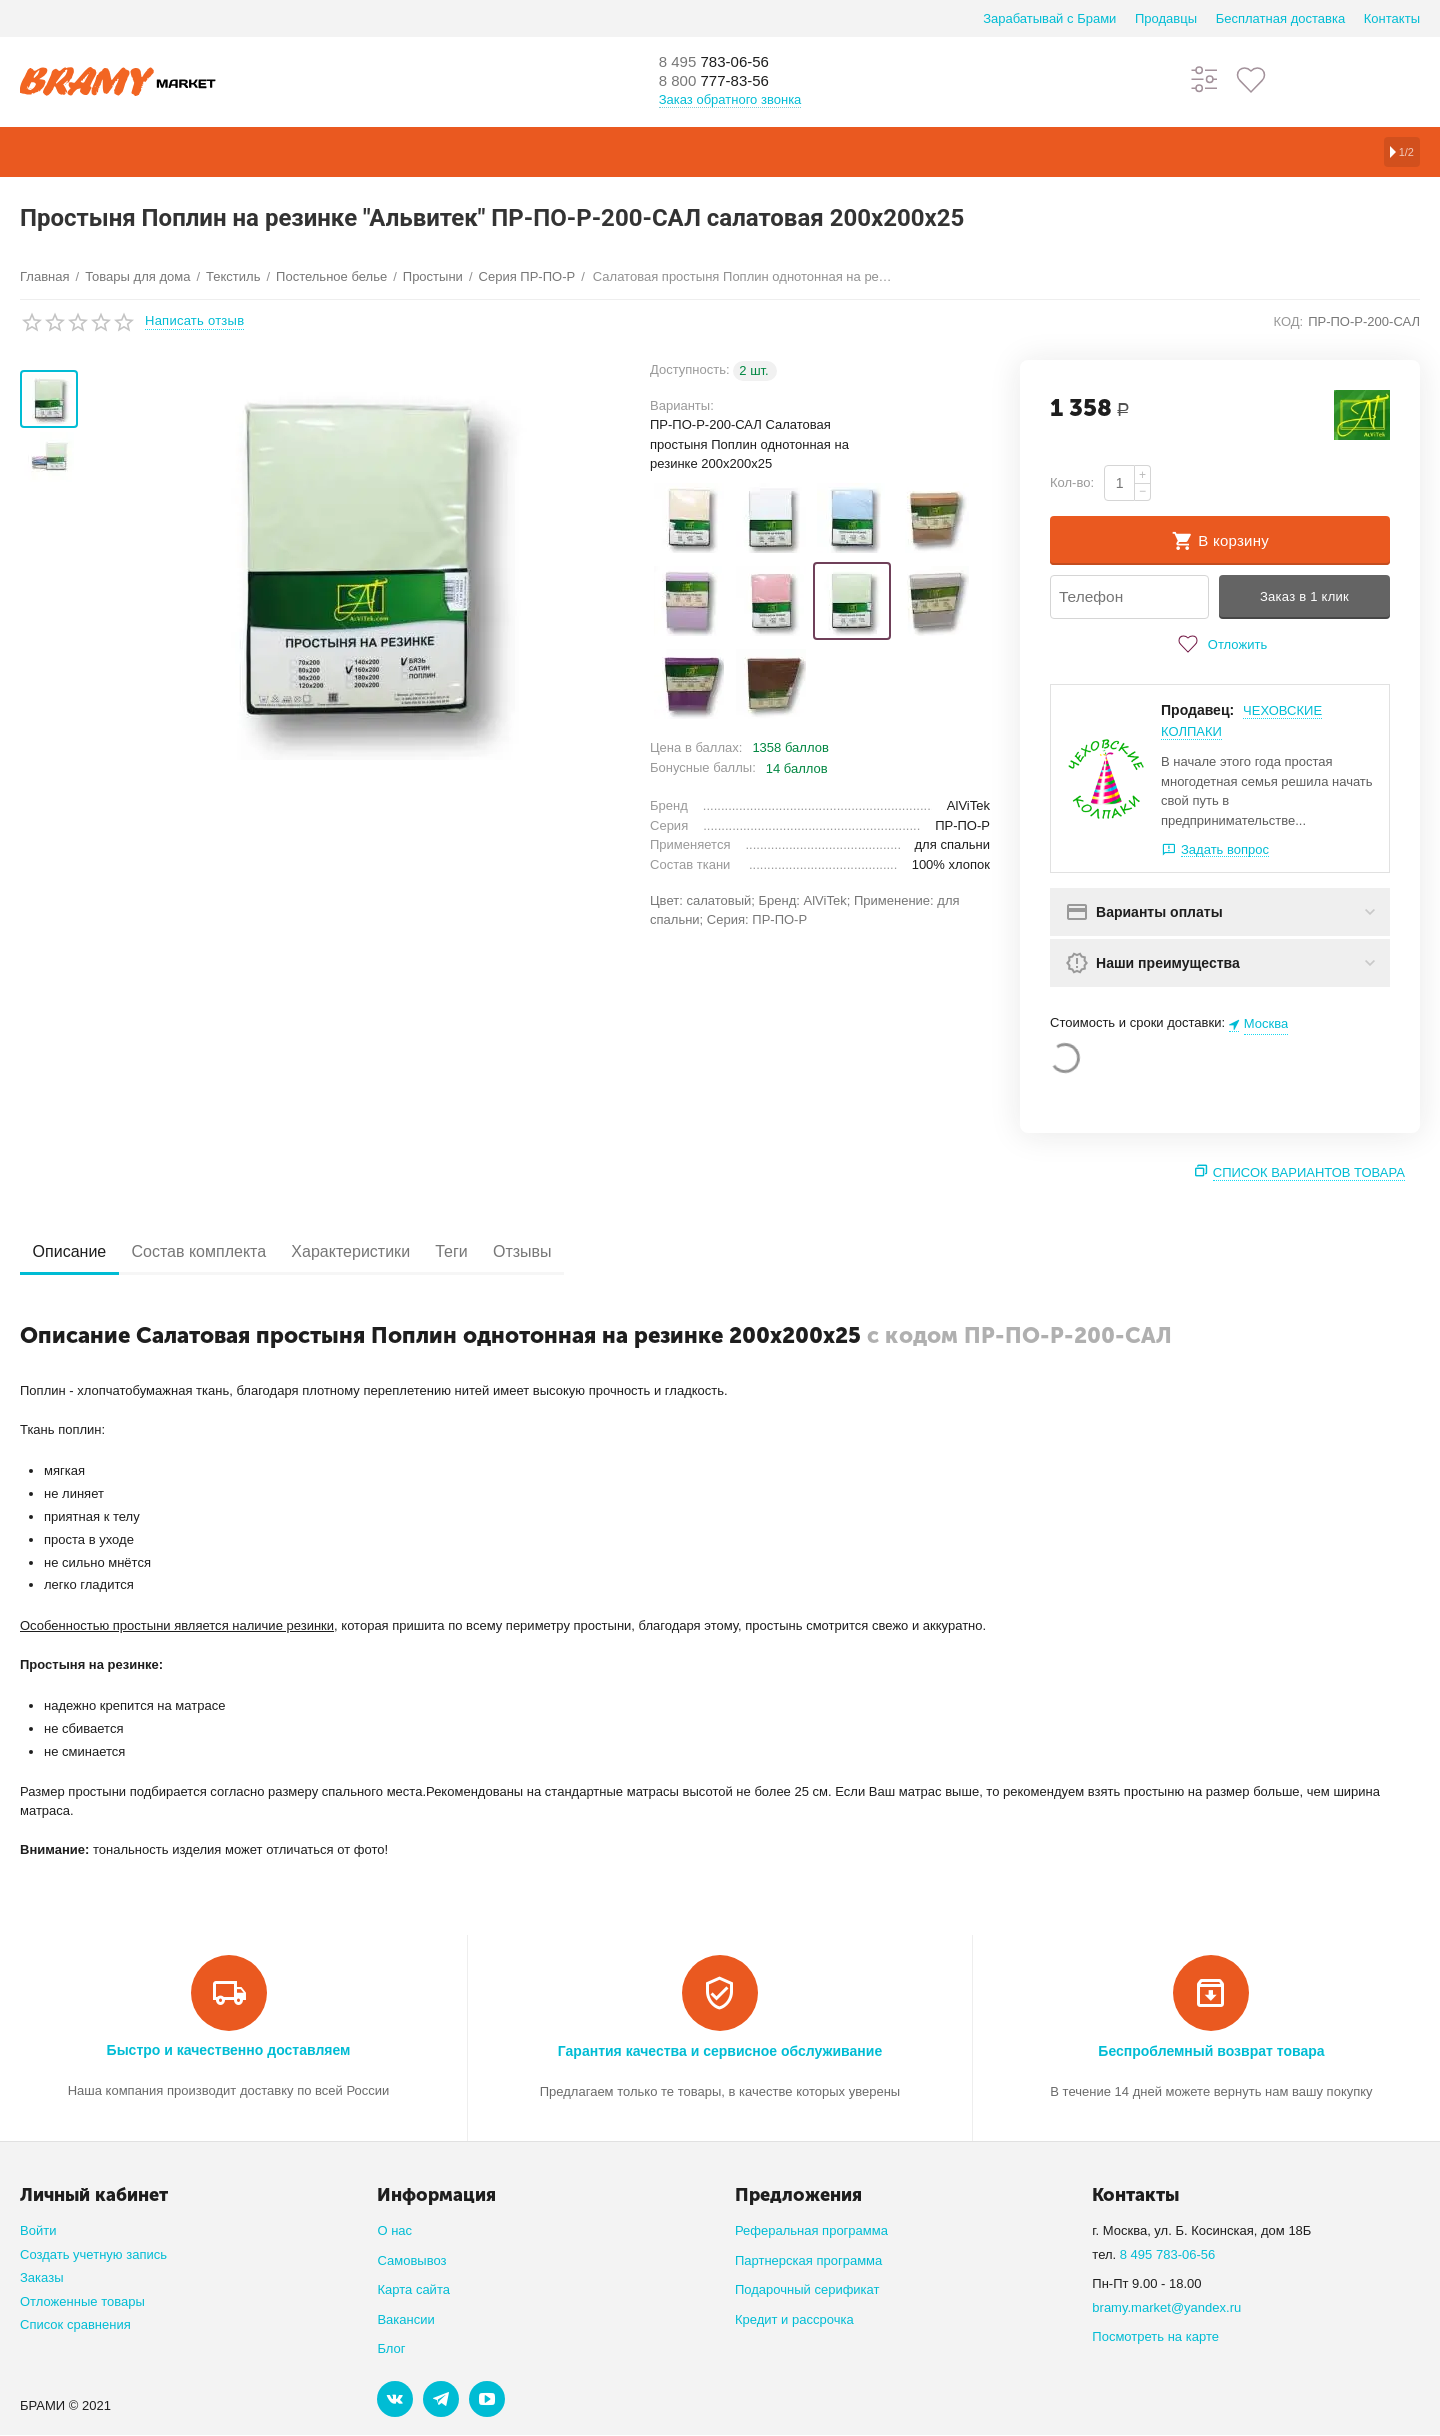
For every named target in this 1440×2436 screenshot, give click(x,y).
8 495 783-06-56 (1168, 2255)
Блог (391, 2349)
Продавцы (1166, 18)
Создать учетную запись (93, 2255)
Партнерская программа (808, 2261)
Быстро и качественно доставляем (229, 2051)
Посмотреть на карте (1155, 2337)
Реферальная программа (811, 2231)
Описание (77, 1252)
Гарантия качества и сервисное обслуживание (720, 2052)
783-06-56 (725, 62)
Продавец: (1197, 711)
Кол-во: (1072, 482)
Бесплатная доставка (1280, 18)
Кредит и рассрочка (794, 2320)
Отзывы (589, 1252)
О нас (394, 2231)
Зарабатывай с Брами (1049, 18)
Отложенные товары (82, 2302)
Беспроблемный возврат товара (1211, 2052)
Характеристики (387, 1252)
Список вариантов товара (1309, 1173)
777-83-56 (725, 82)
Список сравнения (75, 2325)
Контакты (1392, 18)
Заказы (42, 2278)
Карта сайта (413, 2290)
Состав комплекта (221, 1252)
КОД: (1288, 321)
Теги (503, 1252)
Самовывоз (411, 2261)
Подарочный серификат (807, 2290)
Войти (38, 2231)
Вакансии (405, 2320)
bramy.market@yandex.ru (1166, 2308)
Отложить (1220, 645)
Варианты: (682, 405)
